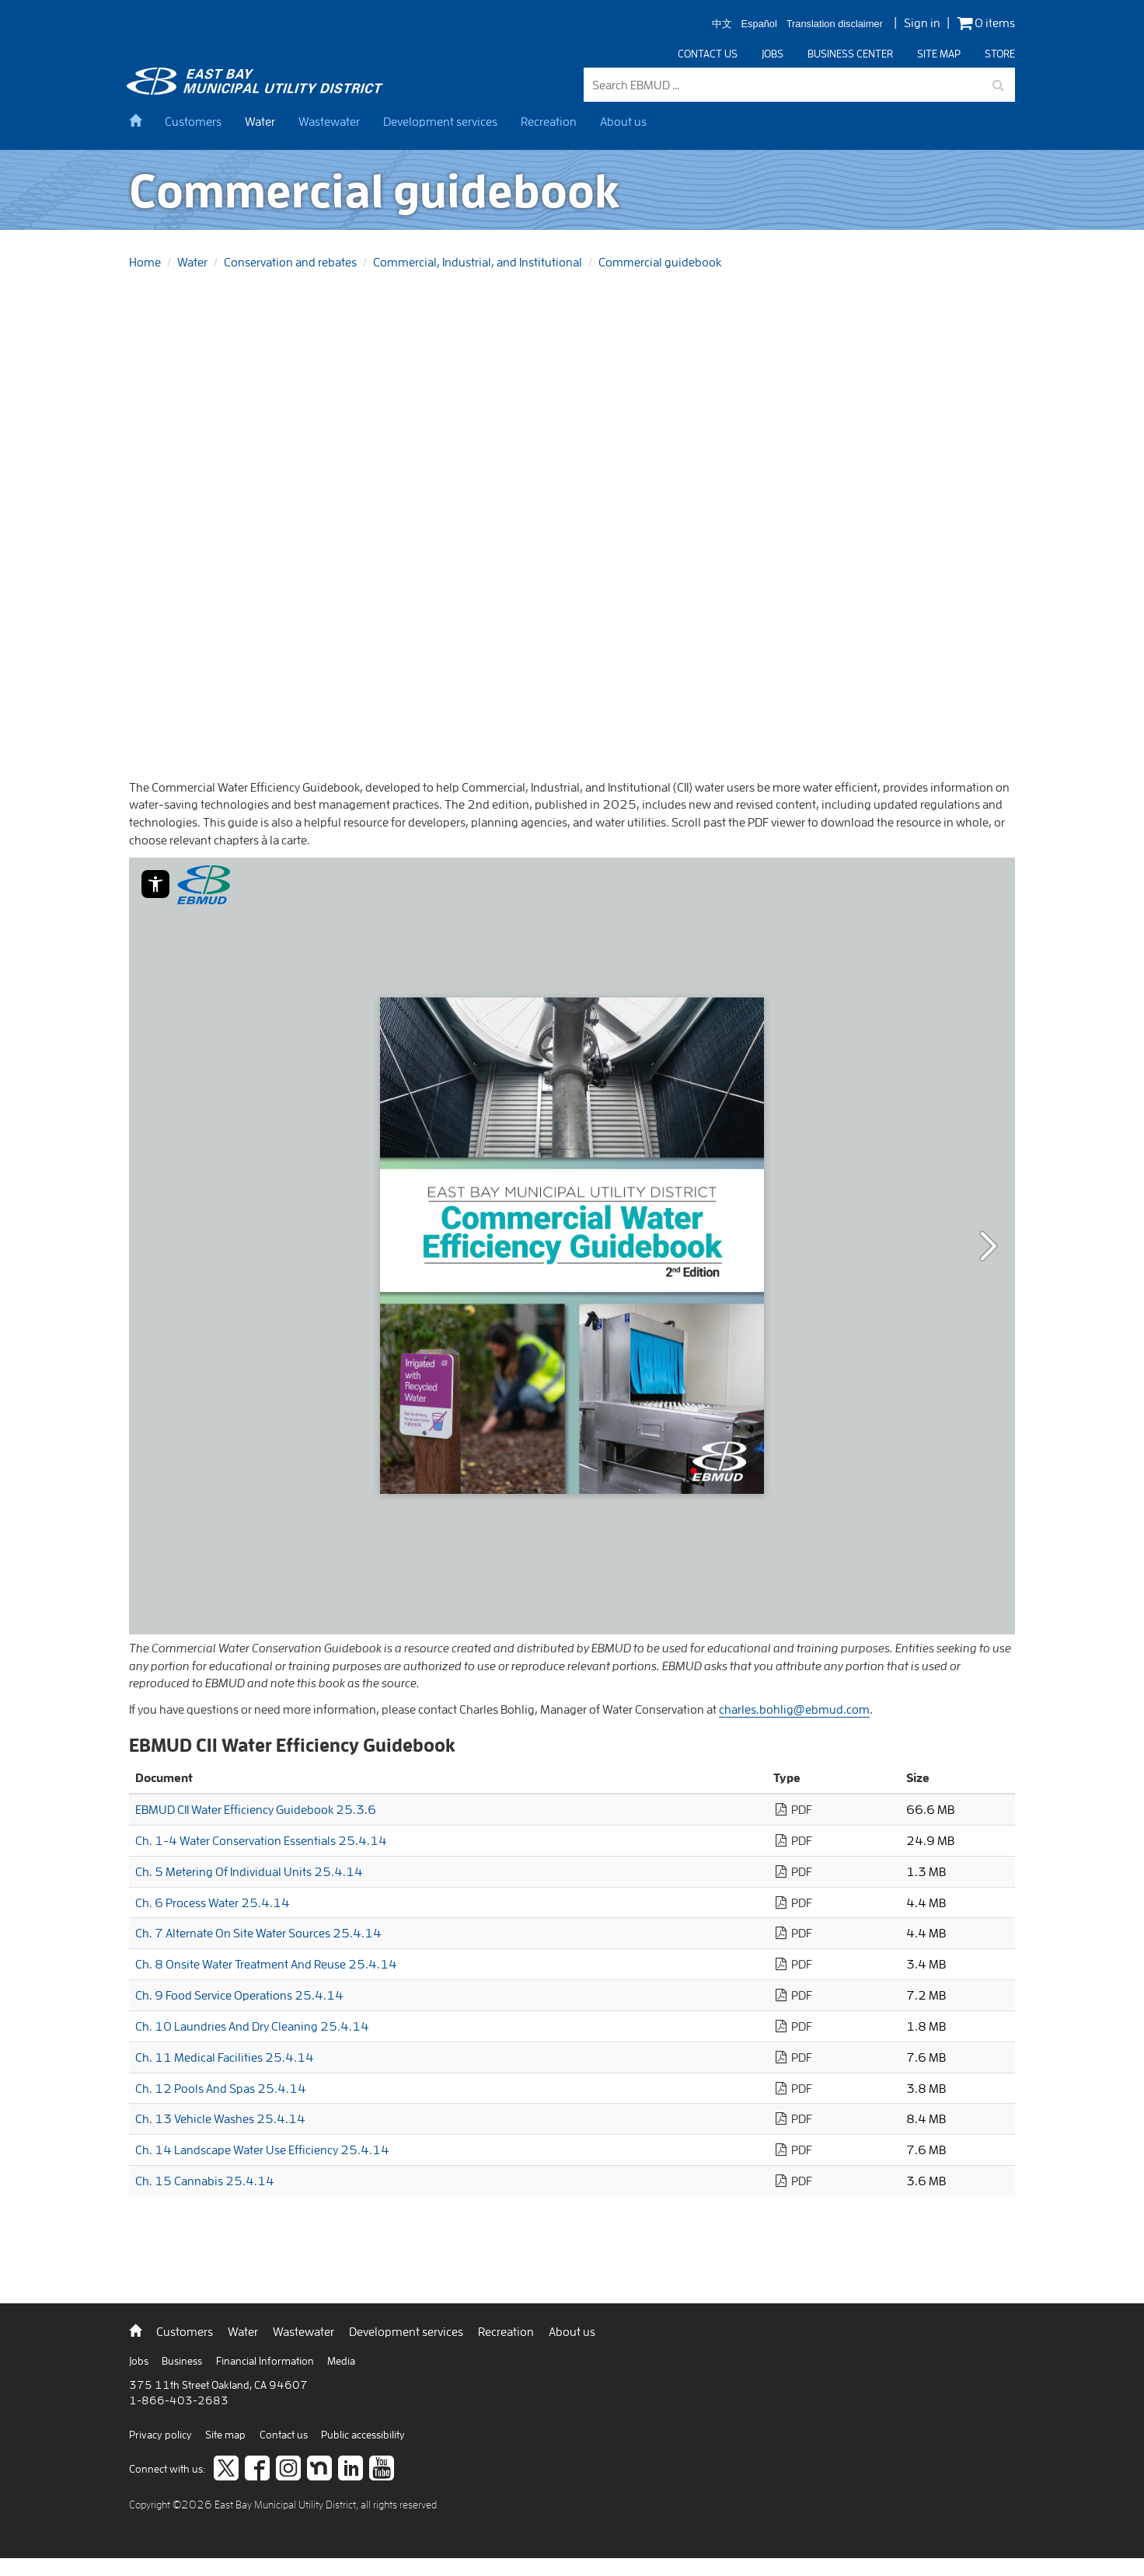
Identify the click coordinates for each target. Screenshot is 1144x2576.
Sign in (922, 22)
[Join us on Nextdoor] (319, 2470)
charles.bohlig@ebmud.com (794, 1709)
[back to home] (257, 90)
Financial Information (266, 2361)
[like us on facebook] (257, 2470)
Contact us (708, 53)
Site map (939, 53)
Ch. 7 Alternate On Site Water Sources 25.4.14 (258, 1933)
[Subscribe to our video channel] (381, 2470)
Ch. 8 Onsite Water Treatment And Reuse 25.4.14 (266, 1964)
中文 (722, 24)
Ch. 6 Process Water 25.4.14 (212, 1902)
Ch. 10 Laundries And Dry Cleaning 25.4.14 (252, 2026)
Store (1000, 53)
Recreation (549, 121)
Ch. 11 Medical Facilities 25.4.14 (224, 2057)
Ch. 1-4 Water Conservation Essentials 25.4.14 (261, 1840)
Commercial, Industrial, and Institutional (477, 262)
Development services (440, 121)
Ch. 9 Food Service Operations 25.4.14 (239, 1995)
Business (183, 2361)
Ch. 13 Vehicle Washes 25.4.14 (220, 2118)
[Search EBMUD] (799, 85)
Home (145, 262)
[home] (141, 121)
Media (341, 2361)
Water (260, 121)
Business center (850, 53)
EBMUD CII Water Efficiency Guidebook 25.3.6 (255, 1809)
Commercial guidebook (659, 262)
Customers (193, 121)
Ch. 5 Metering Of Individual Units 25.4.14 (249, 1871)
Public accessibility (363, 2434)
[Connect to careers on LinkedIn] (350, 2470)
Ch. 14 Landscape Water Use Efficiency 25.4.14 (262, 2150)
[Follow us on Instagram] (288, 2470)
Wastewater (329, 121)
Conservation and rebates (290, 262)
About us (623, 121)
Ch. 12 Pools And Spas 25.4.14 (220, 2088)
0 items (986, 23)
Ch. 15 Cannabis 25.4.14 (204, 2181)
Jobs (772, 53)
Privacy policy (161, 2434)
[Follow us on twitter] (226, 2470)
